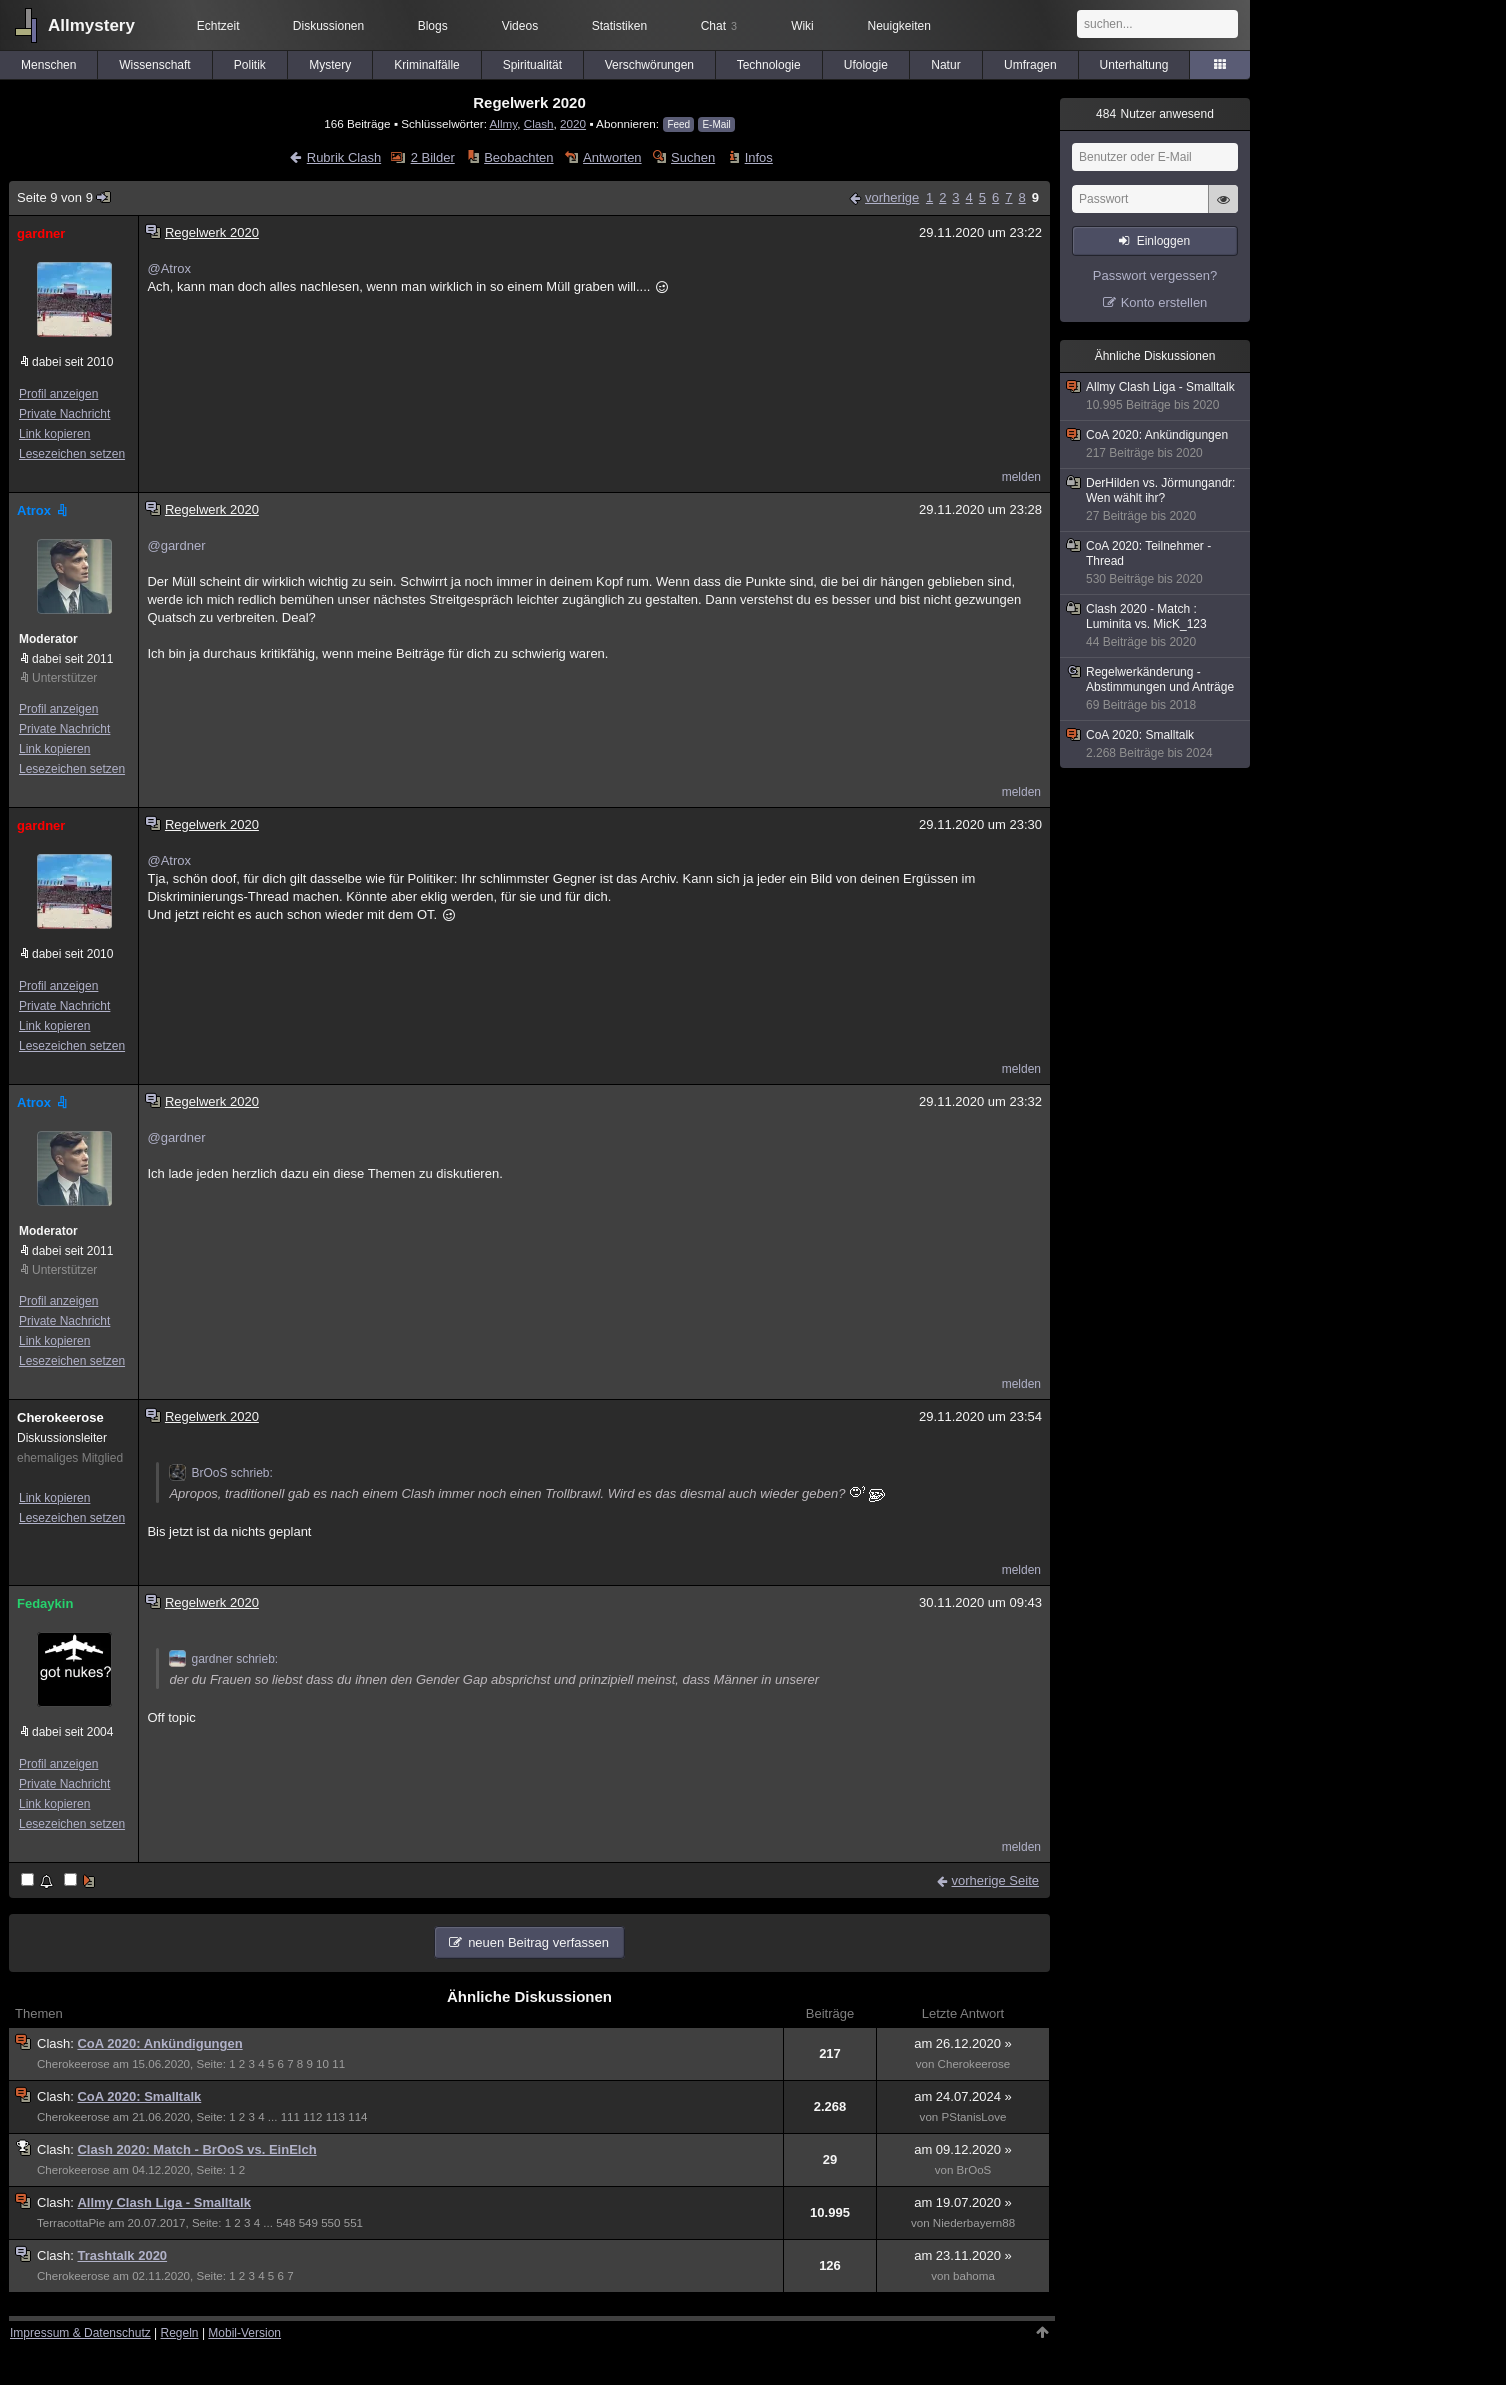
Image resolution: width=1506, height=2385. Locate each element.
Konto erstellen (1164, 302)
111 (290, 2117)
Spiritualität (532, 65)
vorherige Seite (995, 1880)
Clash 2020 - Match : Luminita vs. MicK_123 (1156, 626)
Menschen (48, 65)
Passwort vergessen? (1155, 275)
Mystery (330, 65)
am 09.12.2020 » (963, 2149)
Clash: (57, 2043)
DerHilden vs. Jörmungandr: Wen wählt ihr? (1156, 500)
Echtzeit (218, 26)
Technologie (769, 65)
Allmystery (91, 25)
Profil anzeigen (58, 394)
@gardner (176, 545)
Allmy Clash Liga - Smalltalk (163, 2202)
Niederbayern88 (974, 2223)
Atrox (44, 510)
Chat (719, 26)
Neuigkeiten (899, 26)
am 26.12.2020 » (963, 2043)
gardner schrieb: (223, 1659)
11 (338, 2064)
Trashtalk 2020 (122, 2255)
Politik (250, 65)
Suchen (693, 157)
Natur (945, 65)
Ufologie (866, 65)
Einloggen (1163, 241)
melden (1021, 477)
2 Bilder (433, 157)
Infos (759, 157)
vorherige (892, 197)
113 (335, 2117)
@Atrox (169, 268)
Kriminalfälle (426, 65)
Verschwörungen (649, 65)
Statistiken (619, 26)
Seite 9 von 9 (64, 197)
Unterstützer (64, 678)
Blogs (433, 26)
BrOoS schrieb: (220, 1473)
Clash (539, 123)
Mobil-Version (244, 2333)
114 (357, 2117)
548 (285, 2223)
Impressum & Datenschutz (80, 2333)
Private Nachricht (64, 414)
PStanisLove (973, 2117)
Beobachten (518, 157)
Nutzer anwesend (1155, 114)
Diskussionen (328, 26)
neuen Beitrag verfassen (538, 1942)
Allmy (503, 123)
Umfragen (1030, 65)
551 (353, 2223)
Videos (520, 26)
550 (330, 2223)
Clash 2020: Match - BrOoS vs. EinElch (196, 2149)
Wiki (802, 26)
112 (312, 2117)
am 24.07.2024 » (963, 2096)
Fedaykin (45, 1603)
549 (308, 2223)
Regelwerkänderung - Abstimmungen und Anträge (1156, 689)
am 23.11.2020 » (963, 2255)
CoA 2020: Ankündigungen (159, 2043)
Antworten (612, 157)
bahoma (974, 2276)
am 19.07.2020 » (963, 2202)
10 (322, 2064)
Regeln (180, 2333)
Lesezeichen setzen (72, 454)
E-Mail (716, 124)
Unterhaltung (1134, 65)
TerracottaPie (71, 2223)
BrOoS (974, 2170)
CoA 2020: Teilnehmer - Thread (1156, 563)
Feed (678, 124)
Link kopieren (54, 434)
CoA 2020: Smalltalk (139, 2096)
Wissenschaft (154, 65)
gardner (41, 233)
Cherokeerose (60, 1417)
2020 (573, 123)
